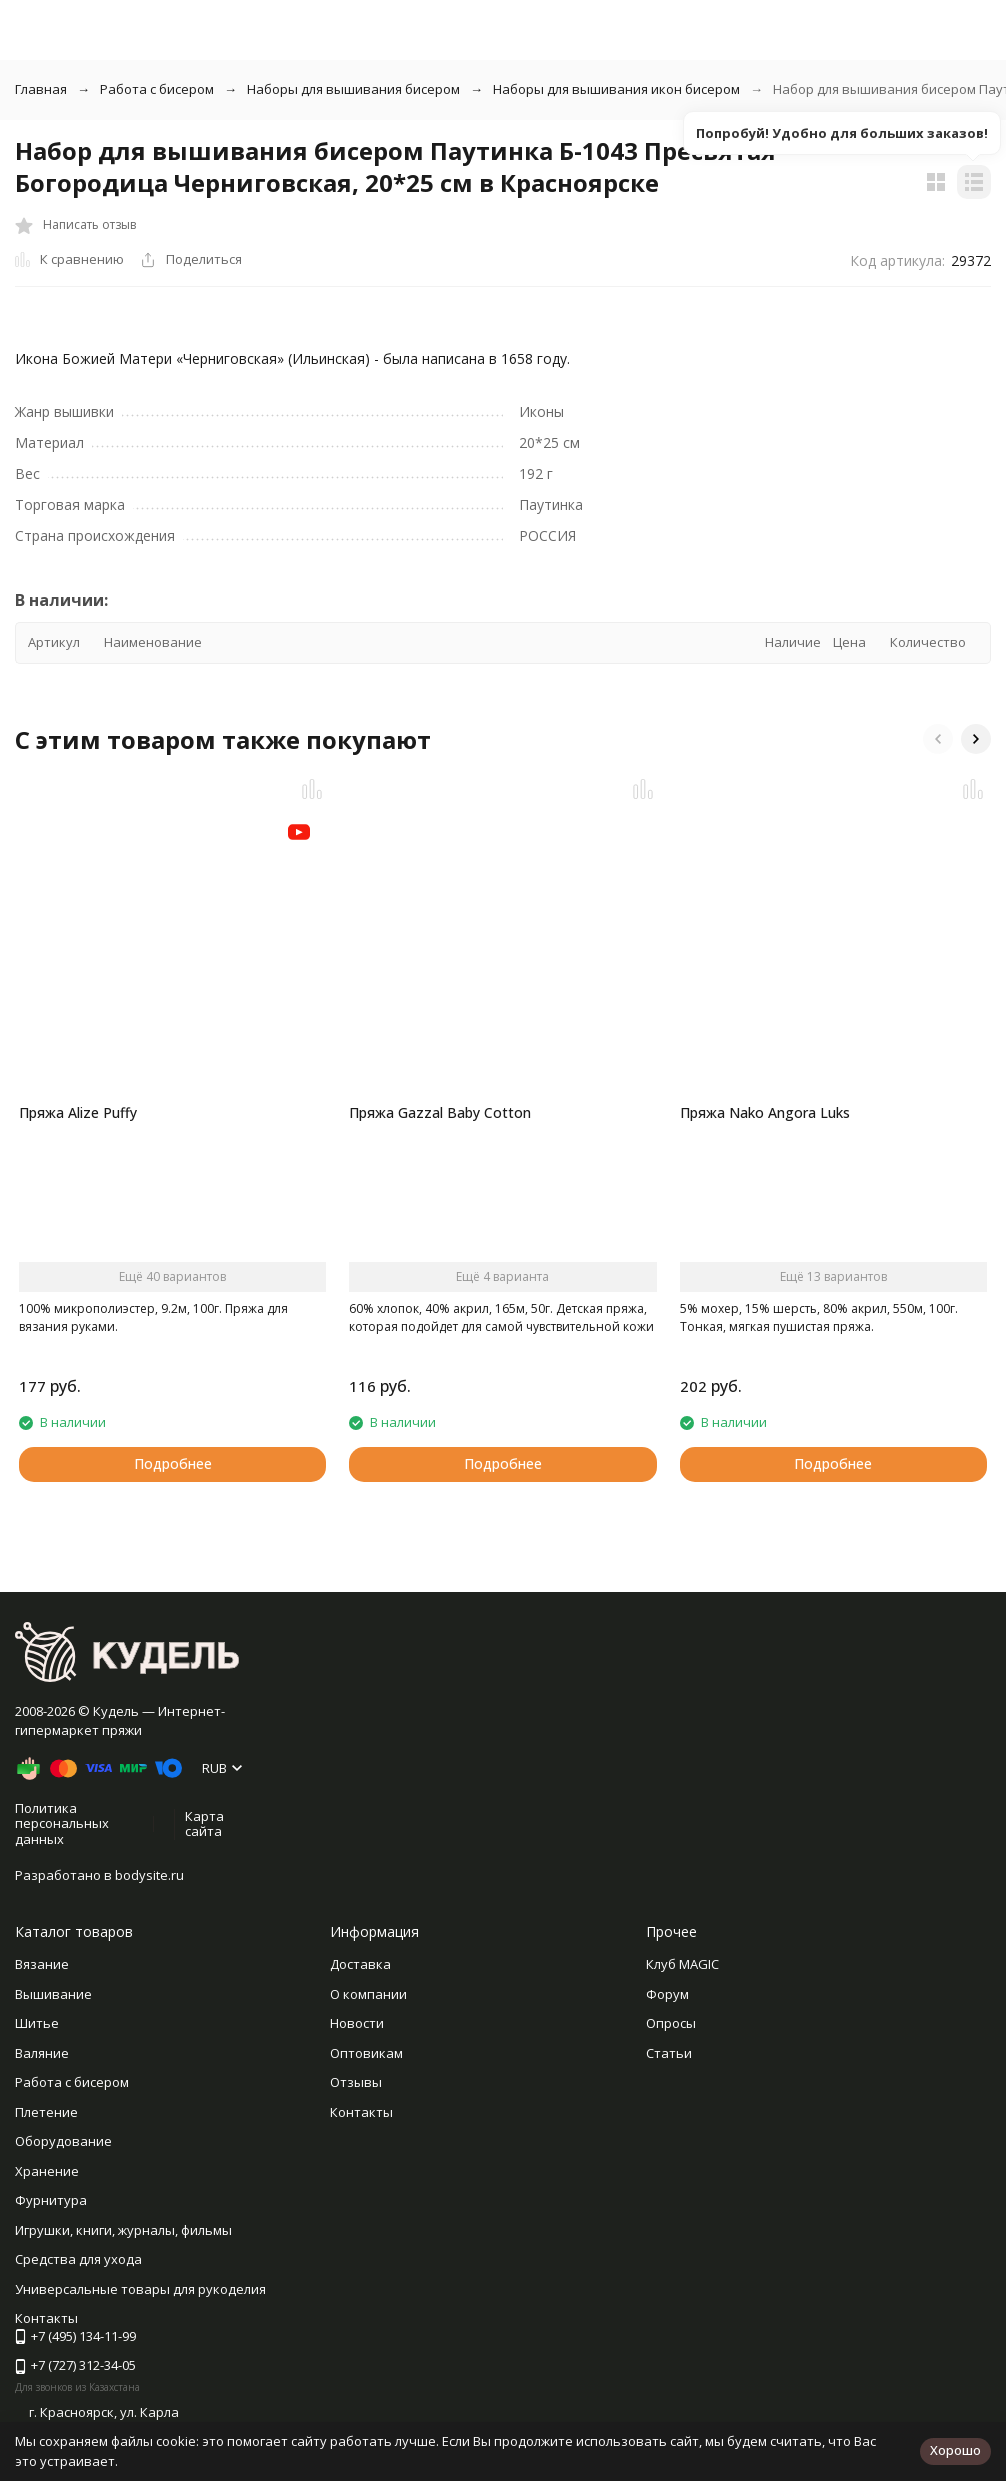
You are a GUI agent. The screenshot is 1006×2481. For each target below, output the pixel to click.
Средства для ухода (78, 2259)
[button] (938, 739)
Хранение (47, 2171)
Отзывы (356, 2082)
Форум (667, 1994)
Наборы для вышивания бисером (353, 89)
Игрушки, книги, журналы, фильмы (123, 2230)
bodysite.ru (149, 1875)
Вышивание (53, 1994)
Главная (41, 89)
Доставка (360, 1964)
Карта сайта (204, 1824)
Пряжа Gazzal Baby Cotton (440, 1112)
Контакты (361, 2112)
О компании (368, 1994)
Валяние (42, 2053)
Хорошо (955, 2450)
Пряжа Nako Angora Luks (765, 1112)
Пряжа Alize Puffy (78, 1112)
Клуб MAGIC (682, 1964)
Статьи (669, 2053)
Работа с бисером (157, 89)
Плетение (46, 2112)
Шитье (37, 2023)
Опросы (671, 2023)
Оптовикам (366, 2053)
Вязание (42, 1964)
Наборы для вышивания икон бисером (616, 89)
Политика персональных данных (62, 1823)
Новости (357, 2023)
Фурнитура (51, 2200)
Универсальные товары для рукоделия (140, 2289)
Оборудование (63, 2141)
